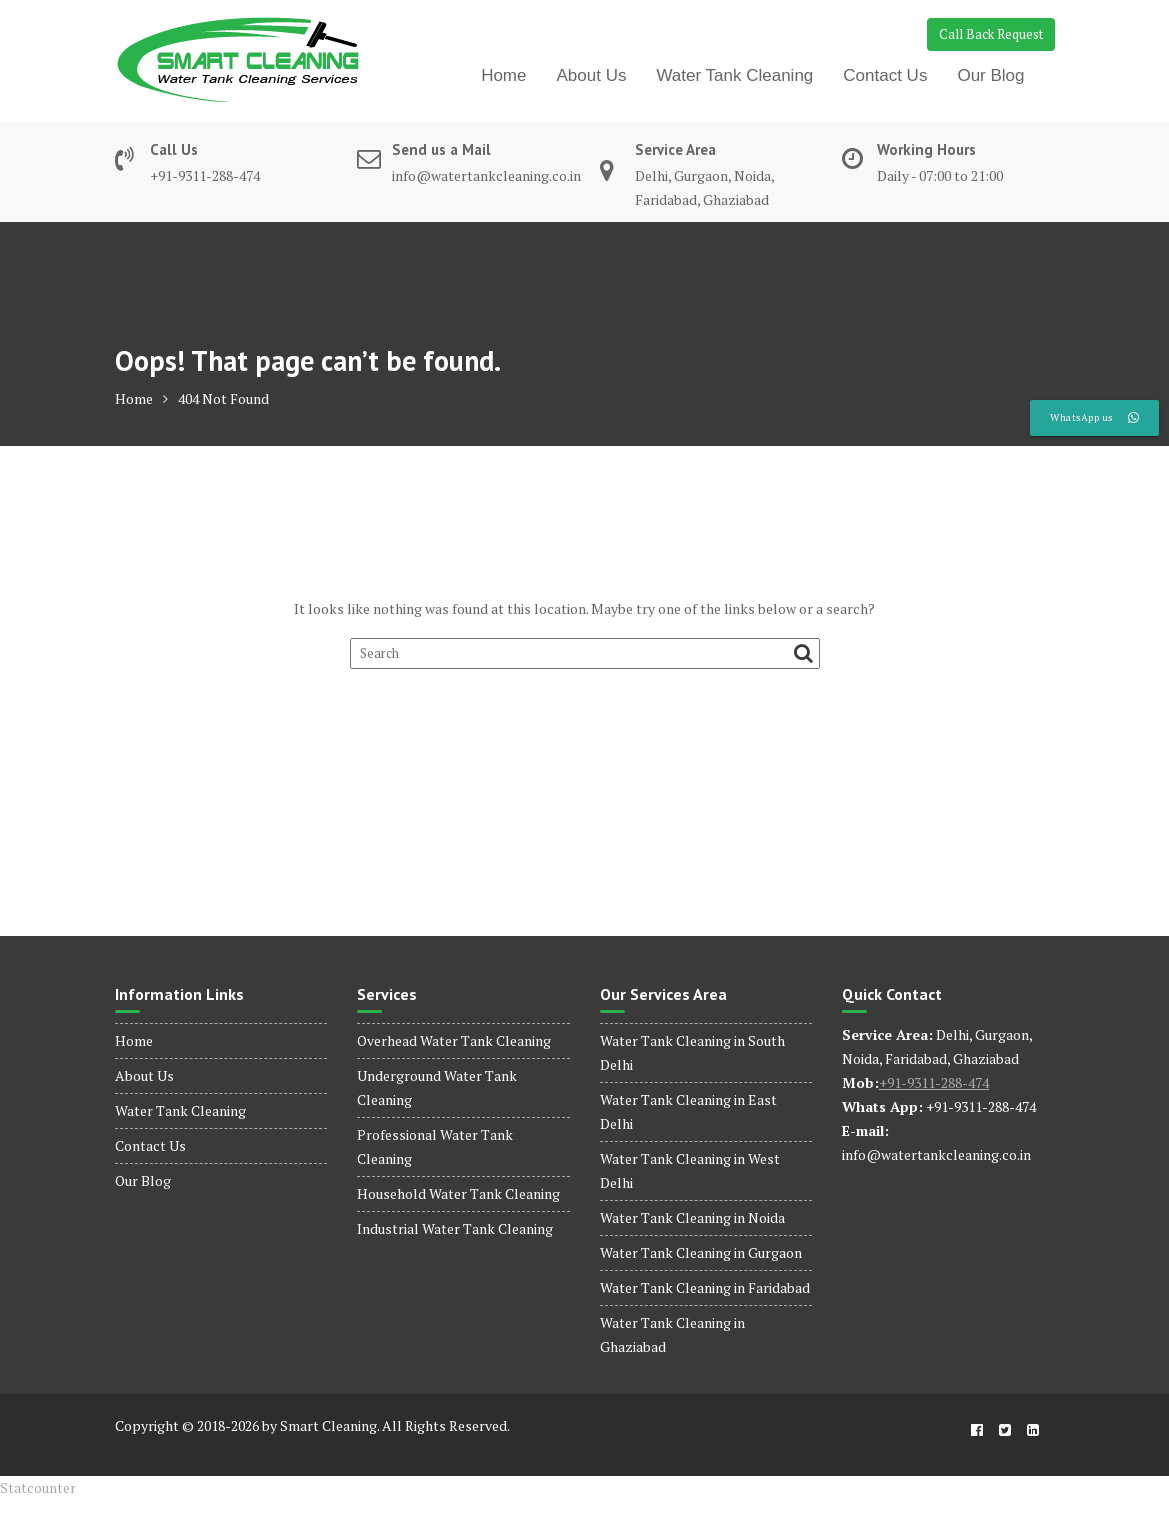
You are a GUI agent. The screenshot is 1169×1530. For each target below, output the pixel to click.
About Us (592, 75)
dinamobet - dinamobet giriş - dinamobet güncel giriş (14, 1500)
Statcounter (38, 1487)
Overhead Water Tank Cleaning (454, 1040)
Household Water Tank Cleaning (458, 1193)
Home (503, 75)
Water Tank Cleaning (734, 75)
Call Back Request (991, 34)
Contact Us (885, 75)
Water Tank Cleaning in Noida (692, 1217)
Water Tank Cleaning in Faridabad (705, 1287)
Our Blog (990, 75)
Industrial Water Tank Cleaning (455, 1228)
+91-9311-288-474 (934, 1082)
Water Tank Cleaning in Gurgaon (701, 1252)
